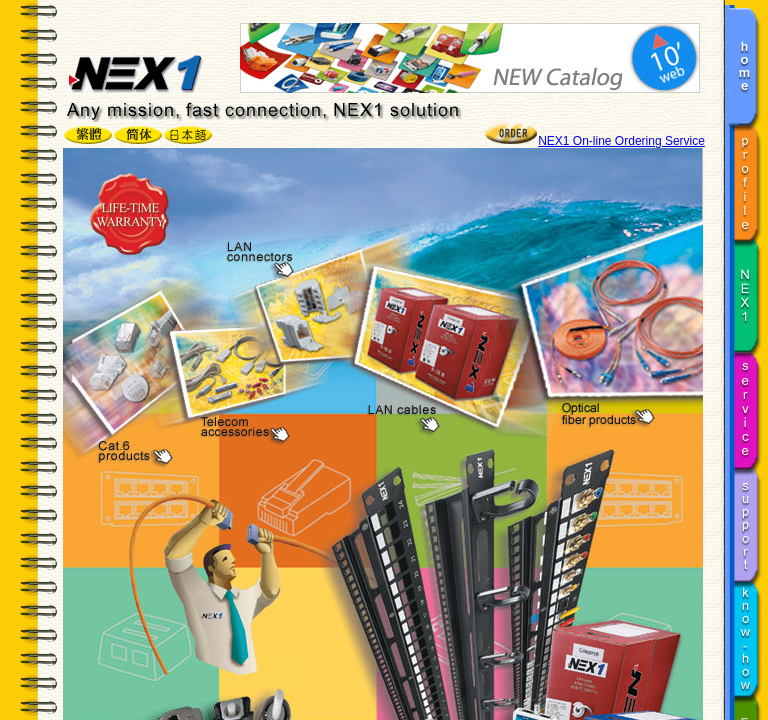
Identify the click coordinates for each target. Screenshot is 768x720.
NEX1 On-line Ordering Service (621, 141)
